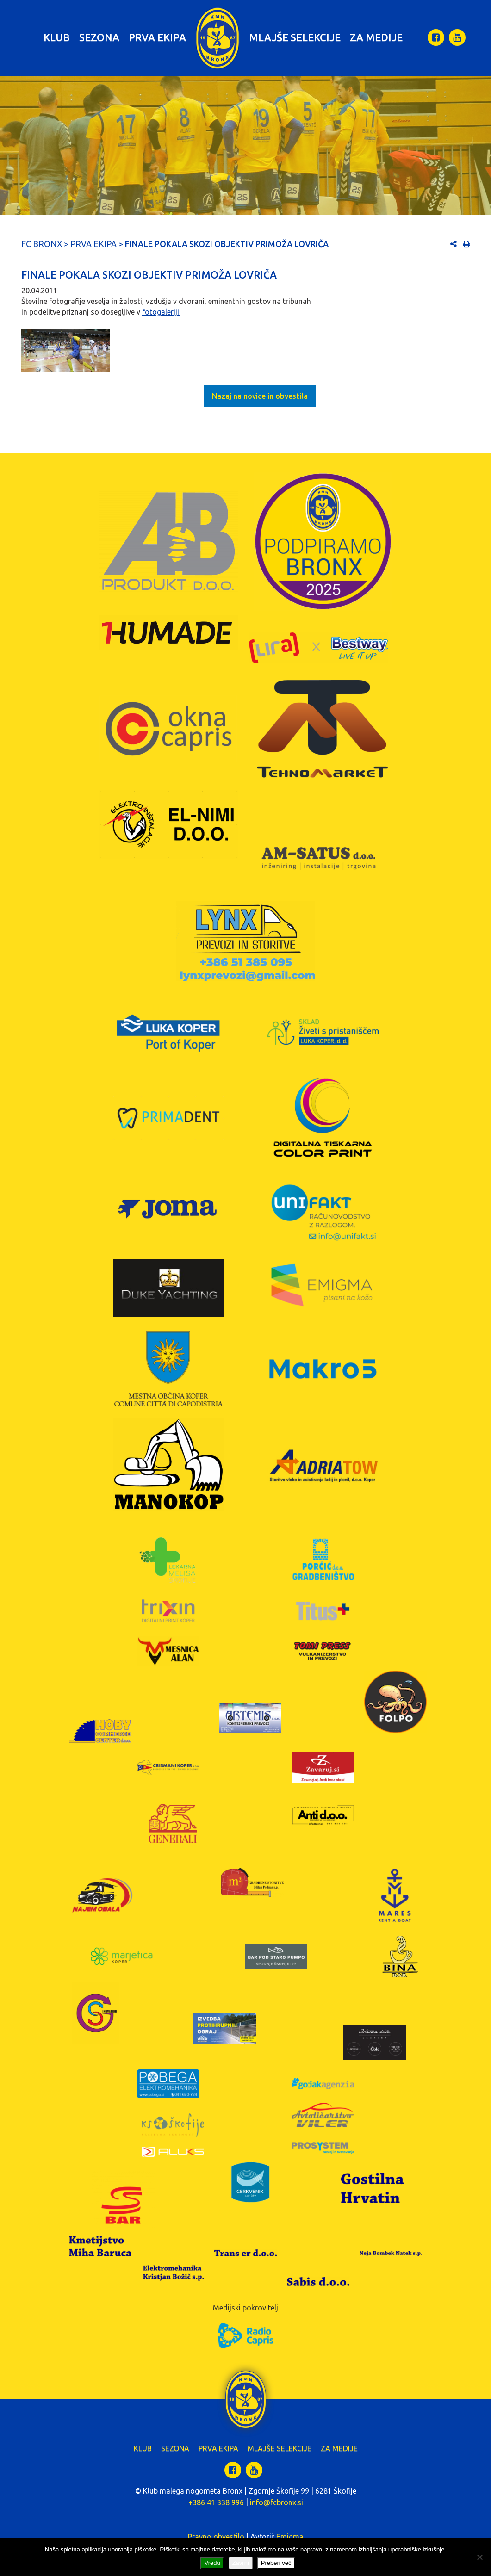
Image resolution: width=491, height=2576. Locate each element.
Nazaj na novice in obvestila (260, 396)
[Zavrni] (479, 2557)
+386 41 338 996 (216, 2502)
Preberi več (276, 2562)
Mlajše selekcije (295, 37)
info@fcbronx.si (276, 2502)
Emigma (290, 2537)
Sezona (99, 37)
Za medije (376, 37)
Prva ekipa (157, 37)
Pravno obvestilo (216, 2537)
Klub (57, 37)
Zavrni (240, 2562)
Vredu (212, 2562)
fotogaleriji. (161, 312)
